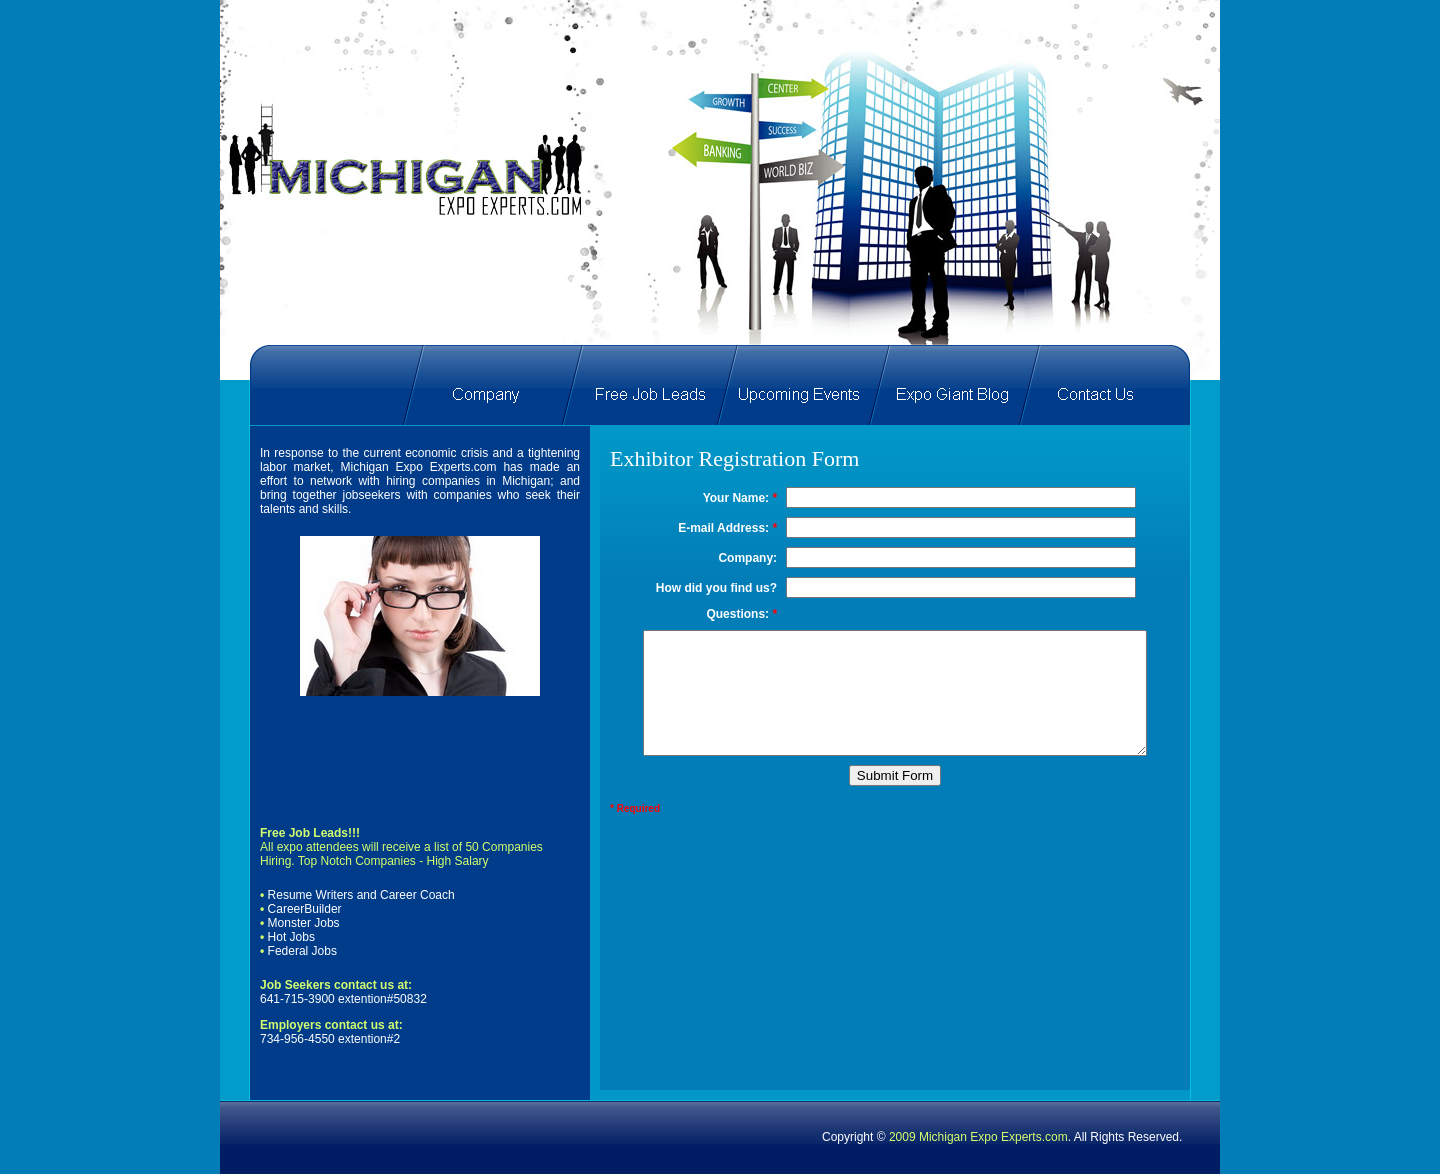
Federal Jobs (302, 951)
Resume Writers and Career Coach (359, 895)
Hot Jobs (291, 937)
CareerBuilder (305, 909)
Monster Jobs (304, 923)
